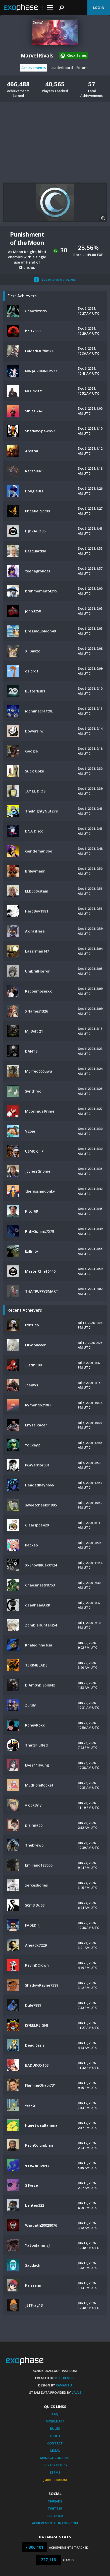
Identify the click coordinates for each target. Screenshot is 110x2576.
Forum (82, 67)
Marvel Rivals (37, 55)
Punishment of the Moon (27, 238)
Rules (55, 2428)
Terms (55, 2472)
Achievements (33, 67)
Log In (98, 7)
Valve (76, 2392)
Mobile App (55, 2421)
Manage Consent (55, 2457)
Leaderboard (61, 67)
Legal (55, 2450)
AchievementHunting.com (55, 2523)
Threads (55, 2501)
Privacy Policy (55, 2465)
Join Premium (55, 2479)
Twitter (55, 2508)
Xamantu (64, 2385)
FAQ (55, 2414)
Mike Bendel (64, 2378)
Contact (55, 2443)
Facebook (55, 2515)
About (55, 2436)
